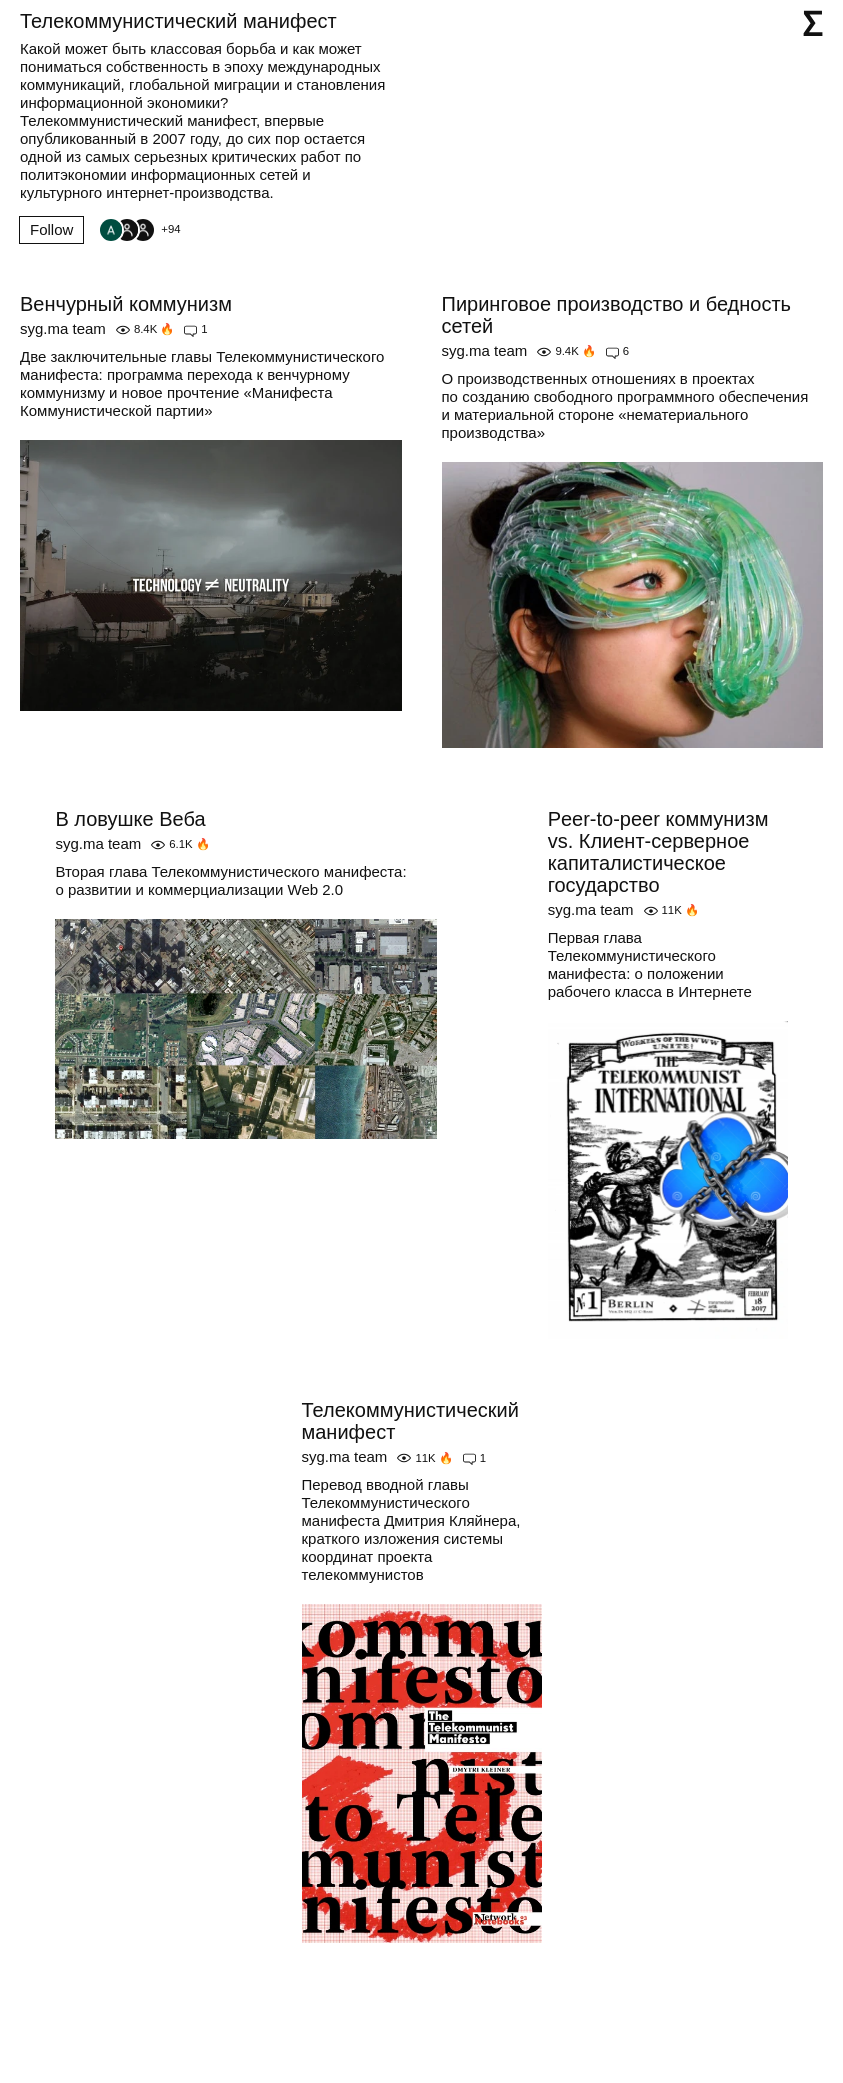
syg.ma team (63, 328)
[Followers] (139, 230)
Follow (51, 229)
